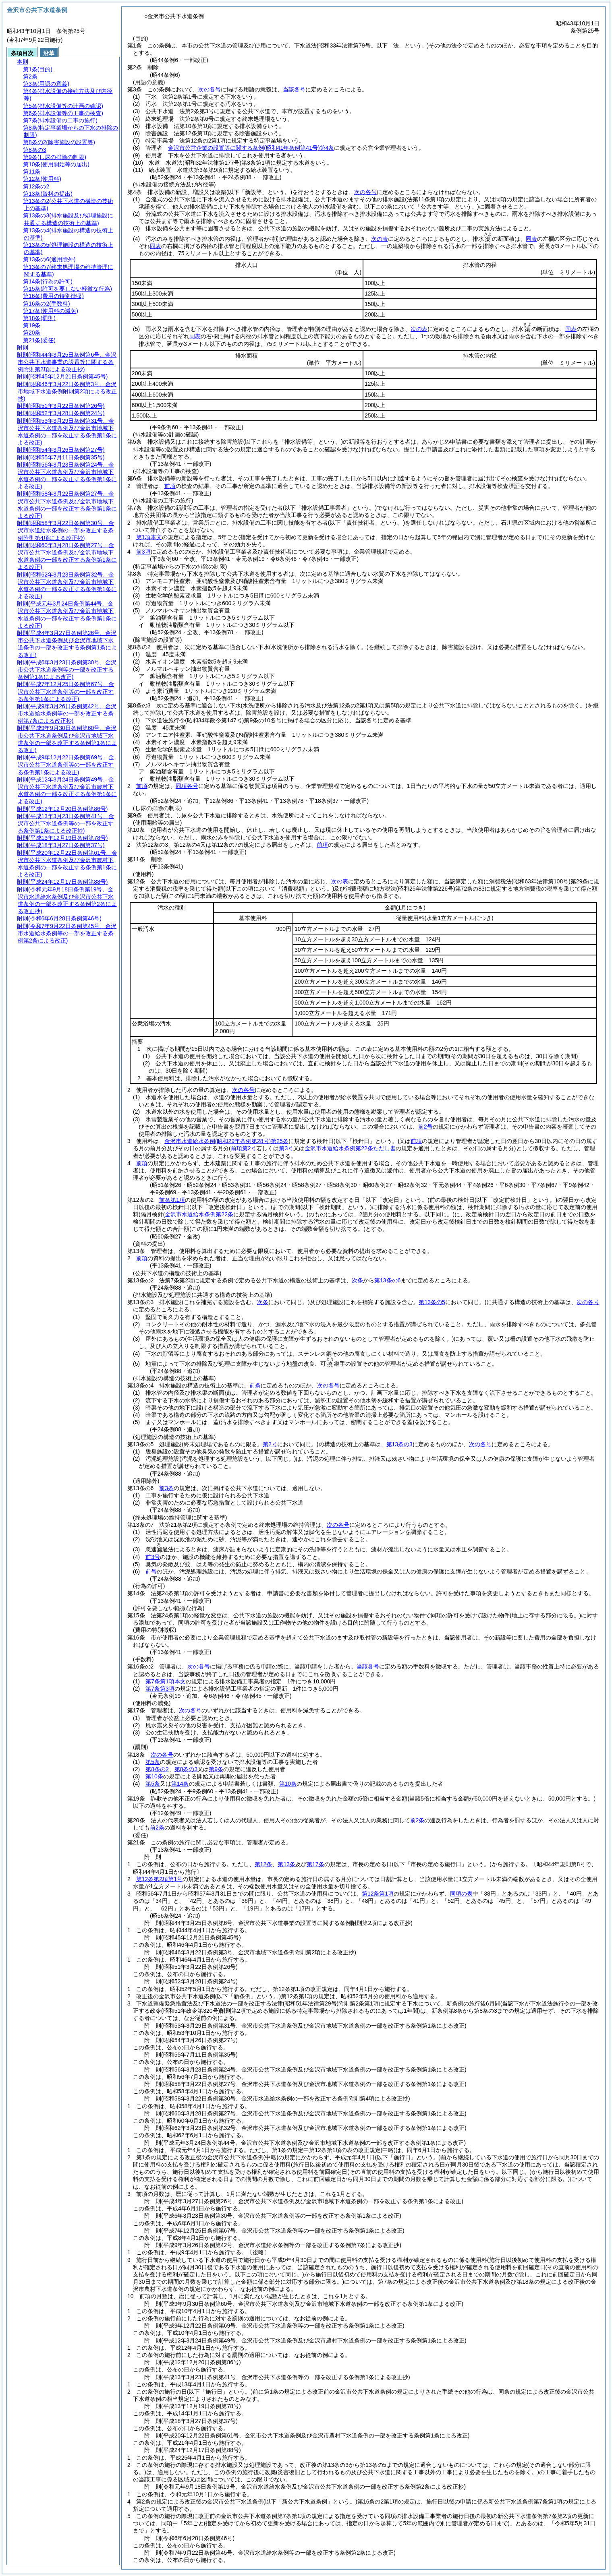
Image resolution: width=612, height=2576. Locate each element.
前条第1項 (172, 1200)
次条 (357, 1280)
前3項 (143, 551)
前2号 (425, 1126)
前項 (170, 486)
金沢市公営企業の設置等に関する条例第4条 (251, 148)
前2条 (417, 1820)
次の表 (379, 239)
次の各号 (209, 89)
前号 (151, 1571)
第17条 (315, 1864)
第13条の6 (387, 1280)
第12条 (263, 1864)
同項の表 (461, 1893)
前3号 (152, 1557)
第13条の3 (399, 1444)
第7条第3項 (159, 1688)
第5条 (152, 1762)
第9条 (216, 1769)
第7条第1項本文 (165, 1681)
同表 (531, 239)
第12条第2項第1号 (159, 1879)
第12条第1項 (378, 1893)
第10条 (154, 1776)
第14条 (180, 1783)
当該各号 (294, 89)
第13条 (286, 1864)
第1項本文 (149, 537)
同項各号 (187, 786)
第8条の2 (157, 1769)
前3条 (166, 1488)
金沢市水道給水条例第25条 (226, 1141)
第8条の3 (186, 1769)
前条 (255, 1385)
